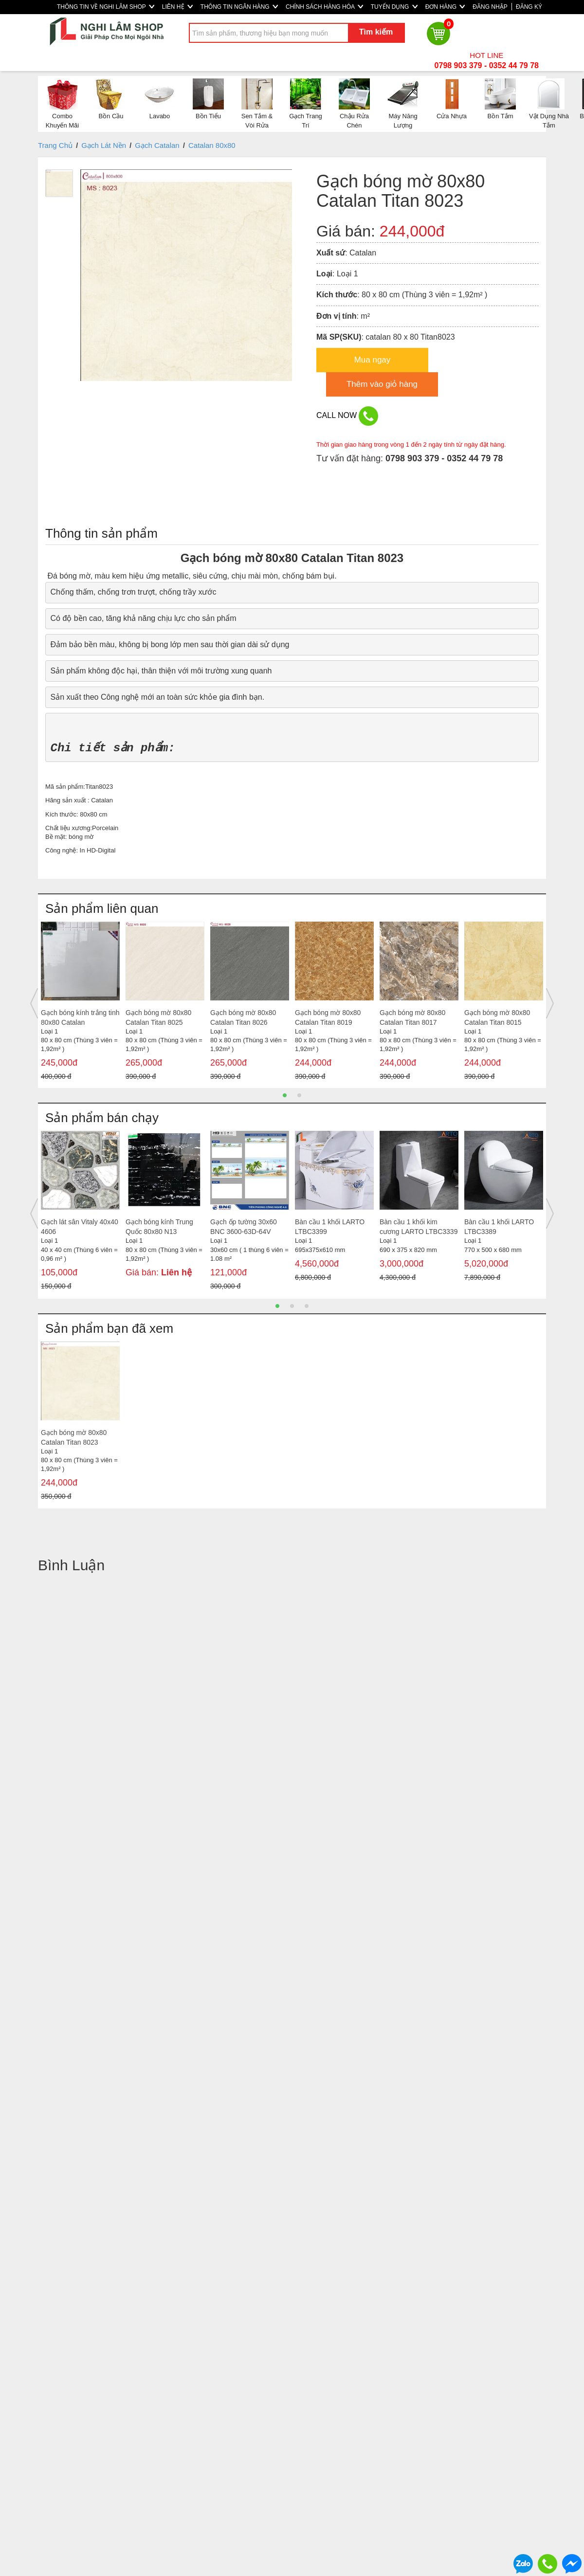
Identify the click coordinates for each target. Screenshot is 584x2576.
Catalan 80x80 (212, 145)
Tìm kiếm (376, 32)
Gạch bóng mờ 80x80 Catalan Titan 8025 (158, 1017)
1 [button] (285, 1095)
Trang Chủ (55, 145)
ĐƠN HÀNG (445, 6)
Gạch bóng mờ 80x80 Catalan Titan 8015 (497, 1017)
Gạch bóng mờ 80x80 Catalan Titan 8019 (328, 1017)
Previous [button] (34, 1003)
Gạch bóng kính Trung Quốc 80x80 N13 (159, 1226)
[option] (80, 1003)
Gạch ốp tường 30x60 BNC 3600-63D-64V (243, 1226)
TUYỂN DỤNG (394, 6)
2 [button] (299, 1095)
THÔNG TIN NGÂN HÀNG (239, 6)
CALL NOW (347, 416)
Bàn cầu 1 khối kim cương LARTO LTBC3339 (418, 1226)
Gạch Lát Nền (103, 145)
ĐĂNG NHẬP (490, 6)
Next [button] (550, 1003)
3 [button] (306, 1306)
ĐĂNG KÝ (529, 6)
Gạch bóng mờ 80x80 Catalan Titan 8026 (243, 1017)
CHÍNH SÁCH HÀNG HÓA (324, 6)
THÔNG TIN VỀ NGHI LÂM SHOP (105, 6)
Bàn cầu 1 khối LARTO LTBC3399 (330, 1226)
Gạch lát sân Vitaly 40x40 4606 (79, 1226)
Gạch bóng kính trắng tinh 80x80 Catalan (80, 1017)
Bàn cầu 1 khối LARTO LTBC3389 (499, 1226)
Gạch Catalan (157, 145)
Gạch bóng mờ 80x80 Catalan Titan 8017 (412, 1017)
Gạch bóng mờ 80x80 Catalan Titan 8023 (74, 1437)
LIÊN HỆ (177, 6)
